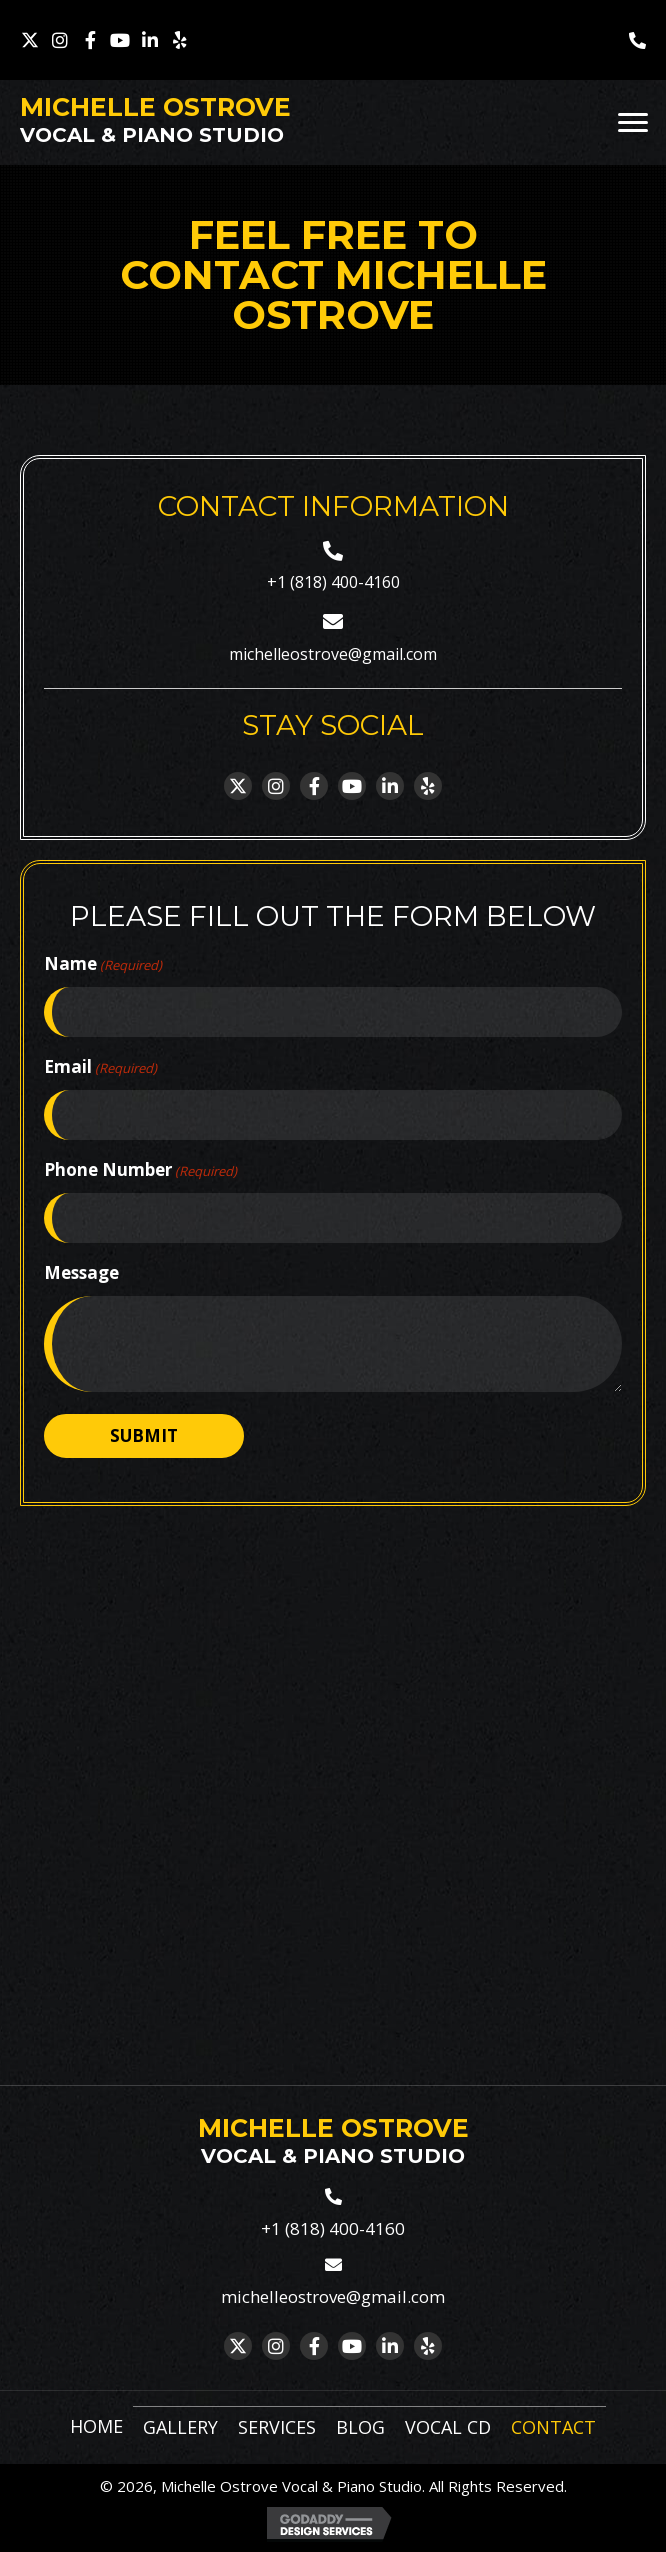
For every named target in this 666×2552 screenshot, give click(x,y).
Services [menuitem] (277, 2427)
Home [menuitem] (96, 2426)
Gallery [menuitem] (180, 2427)
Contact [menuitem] (553, 2427)
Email (100, 1067)
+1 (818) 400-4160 (333, 582)
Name (103, 964)
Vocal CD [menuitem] (448, 2427)
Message (81, 1272)
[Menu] (633, 123)
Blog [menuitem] (360, 2427)
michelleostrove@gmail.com (333, 654)
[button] (30, 40)
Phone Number (140, 1170)
